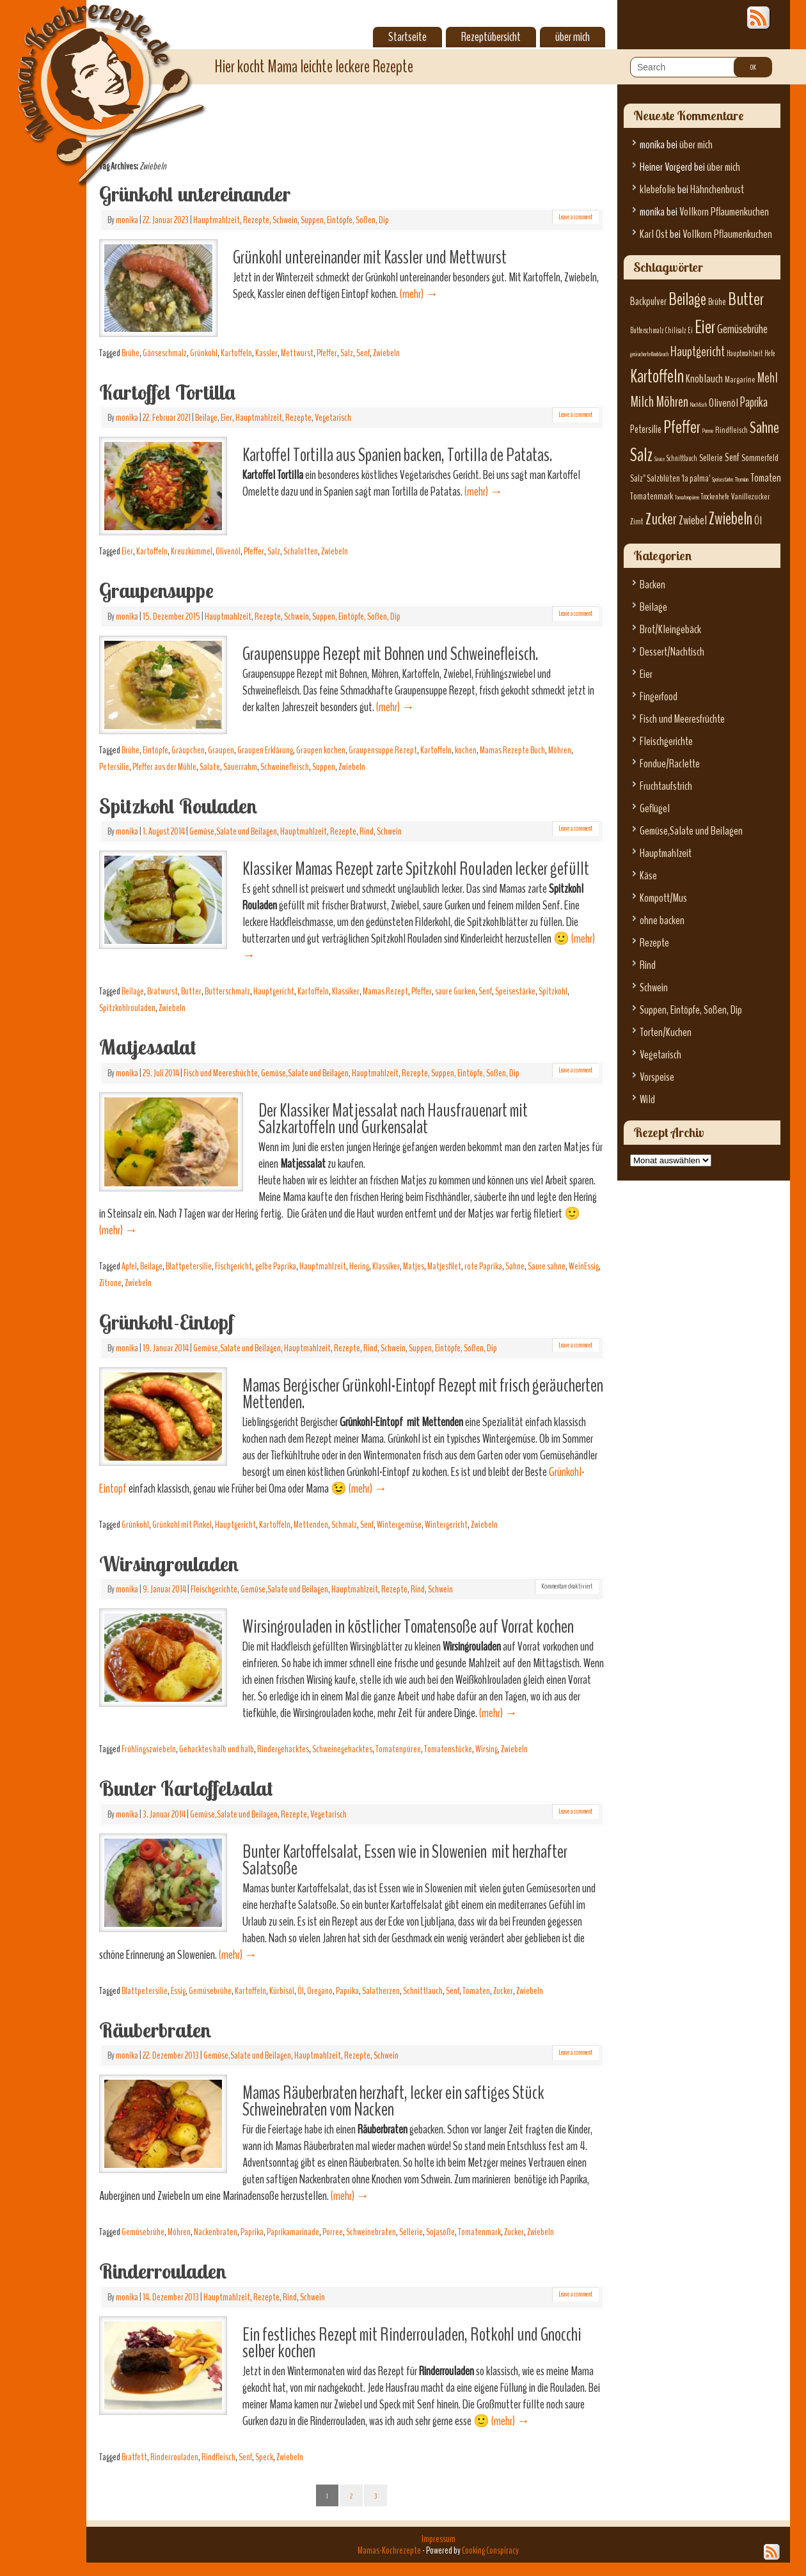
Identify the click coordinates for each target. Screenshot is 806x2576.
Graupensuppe (156, 590)
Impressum (438, 2539)
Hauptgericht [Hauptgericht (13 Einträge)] (697, 351)
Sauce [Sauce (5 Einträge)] (659, 459)
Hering (359, 1266)
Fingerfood (658, 697)
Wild (647, 1100)
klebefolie (658, 190)
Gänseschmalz (165, 353)
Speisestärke (515, 991)
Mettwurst (297, 353)
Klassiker (346, 991)
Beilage (206, 418)
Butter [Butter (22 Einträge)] (746, 299)
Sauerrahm (240, 767)
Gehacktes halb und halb (216, 1749)
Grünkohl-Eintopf (166, 1322)
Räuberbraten (155, 2030)
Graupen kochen (320, 750)
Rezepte (256, 220)
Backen (652, 585)
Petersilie (114, 767)
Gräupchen (188, 750)
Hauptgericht (273, 991)
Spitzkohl (553, 991)
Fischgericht (233, 1266)
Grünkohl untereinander (194, 194)
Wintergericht (446, 1525)
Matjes (413, 1266)
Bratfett (134, 2457)
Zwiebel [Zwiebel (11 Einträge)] (693, 520)
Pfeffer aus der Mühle (164, 767)
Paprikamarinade (293, 2232)
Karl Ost (654, 234)
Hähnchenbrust (717, 190)
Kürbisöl (281, 1991)
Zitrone (110, 1283)
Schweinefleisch (284, 767)
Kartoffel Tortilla (167, 392)
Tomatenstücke (448, 1749)
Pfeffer (327, 353)
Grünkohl (203, 353)
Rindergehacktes (283, 1749)
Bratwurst (162, 991)
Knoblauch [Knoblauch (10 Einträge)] (704, 379)
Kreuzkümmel (191, 551)
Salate (210, 767)
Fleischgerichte (214, 1589)
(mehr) (419, 293)
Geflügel (655, 809)
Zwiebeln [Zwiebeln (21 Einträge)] (730, 519)
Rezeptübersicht (491, 37)
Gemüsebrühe (210, 1991)
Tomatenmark (479, 2232)
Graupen (221, 750)
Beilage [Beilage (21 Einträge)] (687, 299)
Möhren (559, 750)
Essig (178, 1991)
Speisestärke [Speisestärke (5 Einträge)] (722, 479)
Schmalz (344, 1525)
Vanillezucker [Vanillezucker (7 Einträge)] (750, 497)
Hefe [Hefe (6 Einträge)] (769, 353)
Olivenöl (228, 551)
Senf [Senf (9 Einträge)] (732, 457)
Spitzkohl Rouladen (178, 806)
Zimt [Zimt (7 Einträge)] (637, 521)
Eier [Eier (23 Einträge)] (705, 327)
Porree (332, 2232)
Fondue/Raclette (670, 764)
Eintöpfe (155, 750)
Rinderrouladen (162, 2271)
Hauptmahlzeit (216, 220)
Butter (191, 991)
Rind (367, 831)
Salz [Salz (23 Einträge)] (641, 455)
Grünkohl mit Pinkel (182, 1525)
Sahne (515, 1266)
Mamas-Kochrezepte (93, 80)
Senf (363, 353)
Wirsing (486, 1749)
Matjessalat (147, 1047)
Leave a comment (575, 217)
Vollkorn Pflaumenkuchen (724, 212)
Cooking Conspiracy (490, 2550)
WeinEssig (584, 1266)
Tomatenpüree (398, 1749)
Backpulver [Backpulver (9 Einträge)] (648, 301)
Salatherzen (381, 1991)
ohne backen (662, 921)
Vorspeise (657, 1077)
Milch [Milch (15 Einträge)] (642, 402)
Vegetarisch (333, 418)
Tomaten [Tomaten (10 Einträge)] (765, 478)
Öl (300, 1991)
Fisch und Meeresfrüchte (221, 1073)
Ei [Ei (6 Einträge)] (690, 330)
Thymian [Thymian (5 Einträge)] (741, 479)
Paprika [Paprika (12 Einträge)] (754, 402)
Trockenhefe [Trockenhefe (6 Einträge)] (715, 497)
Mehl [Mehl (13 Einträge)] (767, 378)
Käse (648, 876)
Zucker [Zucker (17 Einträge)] (661, 519)
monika (127, 220)
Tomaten (476, 1991)
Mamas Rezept (385, 991)
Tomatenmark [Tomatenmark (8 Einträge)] (651, 496)
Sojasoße (440, 2232)
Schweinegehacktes (342, 1749)
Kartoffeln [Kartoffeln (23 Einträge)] (657, 376)
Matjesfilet (444, 1266)
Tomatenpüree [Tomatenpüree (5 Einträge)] (687, 497)
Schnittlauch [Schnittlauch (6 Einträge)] (682, 458)
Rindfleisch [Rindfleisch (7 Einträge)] (731, 430)
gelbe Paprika (275, 1266)
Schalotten (300, 551)
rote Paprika (483, 1266)
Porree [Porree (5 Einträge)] (707, 431)
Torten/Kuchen (665, 1033)
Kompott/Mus (663, 898)
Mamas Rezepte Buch (512, 750)
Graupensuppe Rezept (383, 750)
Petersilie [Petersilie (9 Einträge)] (645, 429)
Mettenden (311, 1525)
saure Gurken (455, 991)
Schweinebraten (371, 2232)
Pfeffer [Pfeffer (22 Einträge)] (681, 427)
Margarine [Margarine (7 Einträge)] (740, 379)
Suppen (323, 767)
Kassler (266, 353)
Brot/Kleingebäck (670, 630)
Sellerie (411, 2232)
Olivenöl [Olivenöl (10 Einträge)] (723, 403)
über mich (572, 37)
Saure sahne (546, 1266)
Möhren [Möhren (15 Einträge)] (672, 402)
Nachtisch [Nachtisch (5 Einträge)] (698, 404)
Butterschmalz (227, 991)
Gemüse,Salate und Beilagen (233, 831)
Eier (226, 418)
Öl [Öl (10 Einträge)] (758, 521)
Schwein (285, 220)
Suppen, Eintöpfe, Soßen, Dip (345, 220)
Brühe (130, 353)
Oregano (320, 1991)
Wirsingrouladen (169, 1563)
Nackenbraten (215, 2232)
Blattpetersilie (189, 1266)
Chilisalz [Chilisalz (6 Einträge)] (675, 330)
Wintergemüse (399, 1525)
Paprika (347, 1991)
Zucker (503, 1991)
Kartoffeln (236, 353)
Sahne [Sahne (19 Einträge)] (764, 427)
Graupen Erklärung (265, 750)
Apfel (129, 1266)
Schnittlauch (423, 1991)
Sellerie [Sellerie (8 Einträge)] (711, 458)
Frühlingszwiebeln (149, 1749)
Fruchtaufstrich (666, 786)
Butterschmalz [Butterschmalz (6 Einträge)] (646, 330)
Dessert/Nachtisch (672, 652)
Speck (264, 2457)
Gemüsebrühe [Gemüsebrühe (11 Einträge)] (742, 329)
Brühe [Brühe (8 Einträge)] (717, 302)
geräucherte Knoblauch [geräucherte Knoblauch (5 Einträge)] (649, 354)
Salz (346, 353)
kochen (466, 750)
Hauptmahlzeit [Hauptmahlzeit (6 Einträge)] (745, 353)
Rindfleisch (218, 2457)
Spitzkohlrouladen (127, 1008)
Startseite (407, 37)
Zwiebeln (386, 353)
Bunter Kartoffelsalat (186, 1788)
